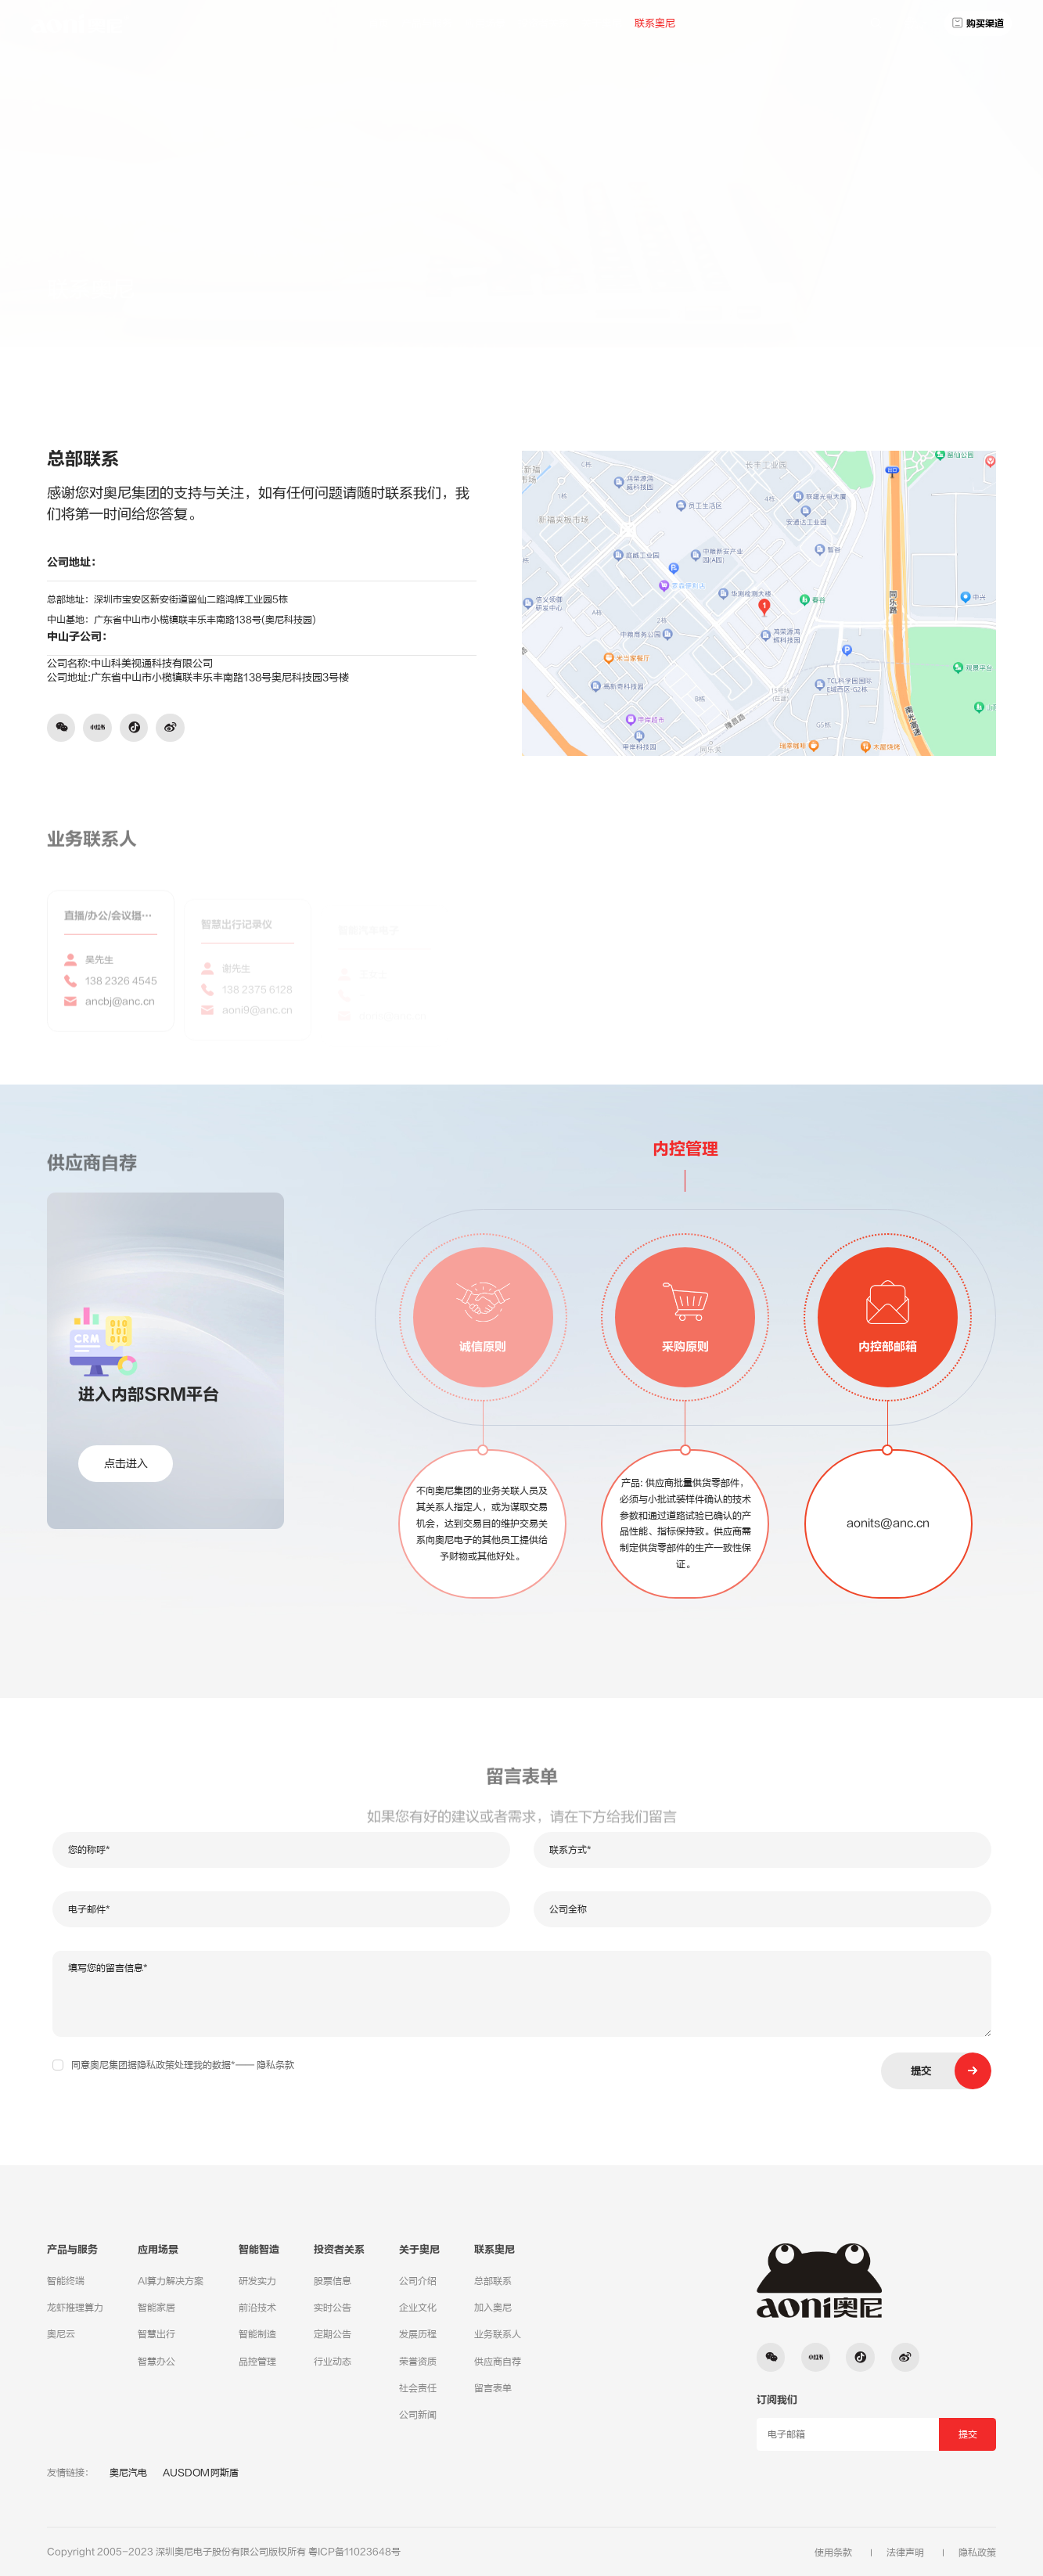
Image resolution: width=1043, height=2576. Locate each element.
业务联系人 (497, 2334)
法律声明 (905, 2552)
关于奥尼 (601, 23)
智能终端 (66, 2281)
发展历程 (418, 2334)
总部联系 (894, 280)
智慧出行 (156, 2334)
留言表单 (493, 2388)
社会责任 (418, 2388)
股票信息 (332, 2281)
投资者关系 (543, 23)
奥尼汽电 (128, 2472)
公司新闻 (418, 2414)
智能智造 (259, 2249)
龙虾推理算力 (75, 2307)
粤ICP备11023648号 (354, 2551)
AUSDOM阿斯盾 (201, 2472)
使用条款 (833, 2552)
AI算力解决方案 (170, 2281)
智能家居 (156, 2307)
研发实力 (257, 2281)
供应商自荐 (497, 2361)
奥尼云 (61, 2334)
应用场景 (485, 23)
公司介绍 (418, 2281)
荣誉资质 (418, 2361)
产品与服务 (426, 23)
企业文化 (418, 2307)
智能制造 (257, 2334)
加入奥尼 (493, 2307)
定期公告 (332, 2334)
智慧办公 (156, 2361)
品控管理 (257, 2361)
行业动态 (332, 2361)
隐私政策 (977, 2552)
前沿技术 (257, 2307)
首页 (379, 23)
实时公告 (332, 2307)
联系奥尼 (655, 23)
